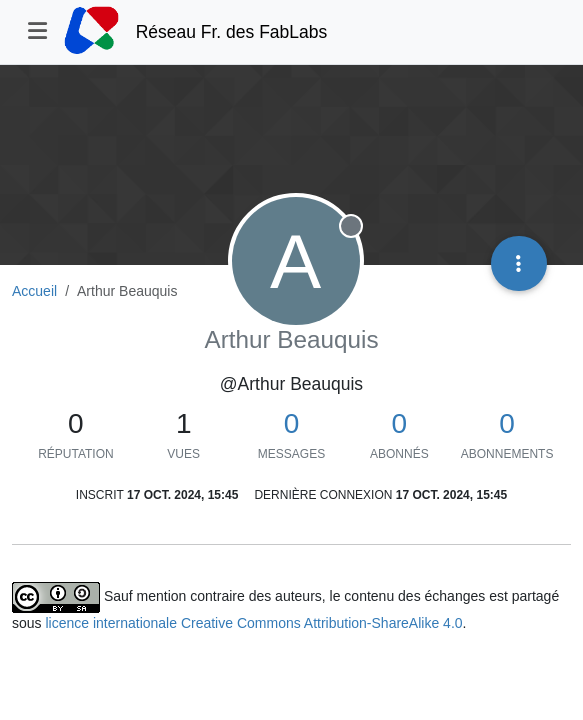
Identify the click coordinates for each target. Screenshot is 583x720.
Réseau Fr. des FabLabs (232, 32)
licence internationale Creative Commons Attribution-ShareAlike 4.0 (253, 623)
